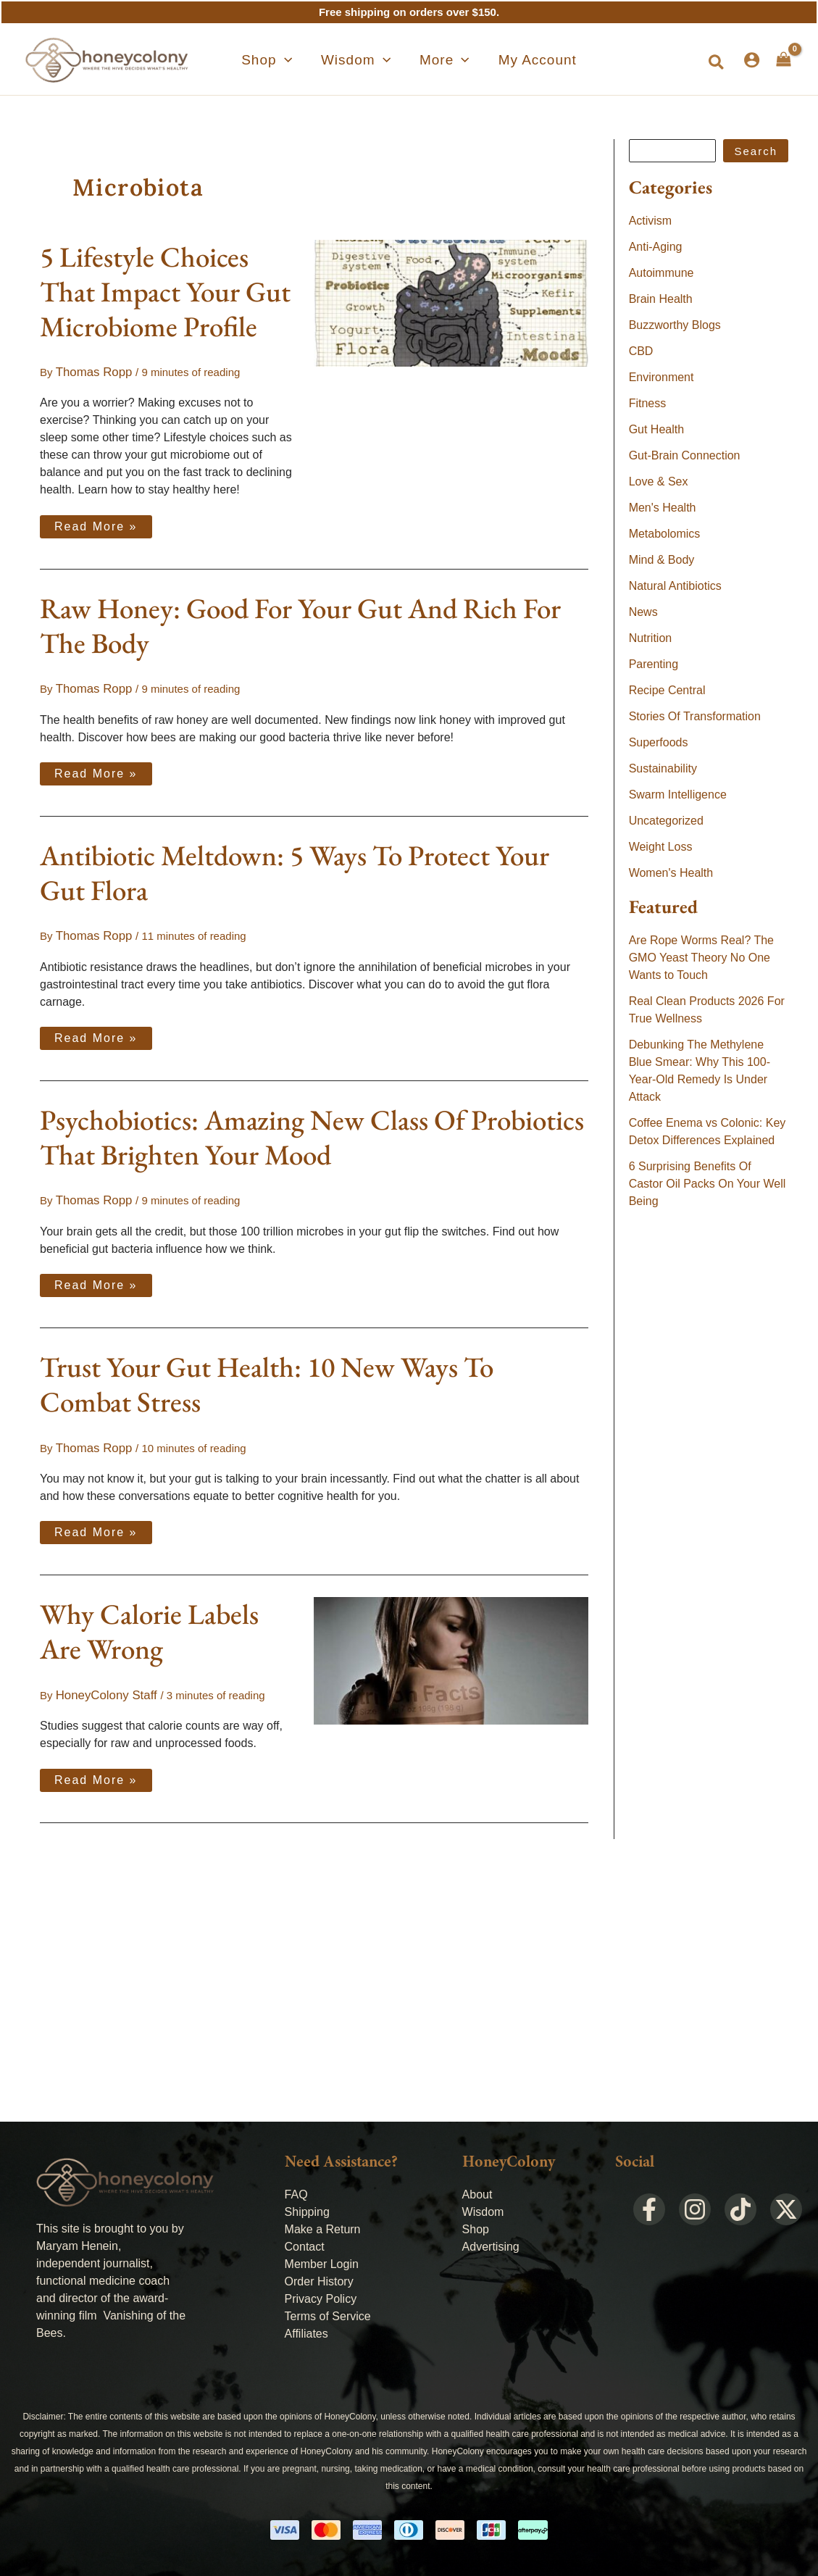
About (477, 2194)
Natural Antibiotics (675, 586)
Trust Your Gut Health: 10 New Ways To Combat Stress (266, 1377)
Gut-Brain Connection (684, 455)
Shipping (307, 2212)
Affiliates (306, 2333)
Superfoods (658, 742)
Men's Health (662, 507)
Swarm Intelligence (678, 794)
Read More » (96, 521)
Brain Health (661, 299)
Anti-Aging (656, 247)
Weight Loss (661, 847)
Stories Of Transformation (695, 716)
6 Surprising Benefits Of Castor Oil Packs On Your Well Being (707, 1183)
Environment (661, 377)
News (643, 612)
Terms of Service (328, 2316)
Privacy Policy (321, 2299)
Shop (475, 2229)
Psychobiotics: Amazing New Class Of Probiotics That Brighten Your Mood (312, 1131)
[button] (293, 60)
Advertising (490, 2247)
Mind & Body (662, 560)
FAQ (296, 2194)
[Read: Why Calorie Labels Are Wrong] (451, 1650)
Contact (305, 2247)
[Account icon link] (751, 59)
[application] (310, 60)
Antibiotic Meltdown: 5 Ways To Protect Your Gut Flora (294, 869)
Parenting (654, 664)
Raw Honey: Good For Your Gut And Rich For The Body (300, 623)
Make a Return (323, 2229)
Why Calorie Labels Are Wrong (149, 1622)
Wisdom (483, 2212)
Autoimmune (661, 273)
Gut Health (656, 429)
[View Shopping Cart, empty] (784, 59)
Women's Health (671, 873)
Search (755, 151)
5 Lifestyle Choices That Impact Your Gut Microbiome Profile (165, 291)
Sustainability (663, 768)
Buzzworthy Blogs (675, 325)
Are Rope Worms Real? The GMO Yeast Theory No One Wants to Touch (701, 957)
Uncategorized (666, 820)
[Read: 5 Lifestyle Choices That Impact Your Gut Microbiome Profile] (451, 302)
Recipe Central (667, 690)
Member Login (322, 2264)
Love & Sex (658, 481)
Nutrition (650, 638)
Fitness (648, 403)
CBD (641, 351)
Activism (650, 220)
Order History (319, 2281)
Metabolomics (665, 534)
